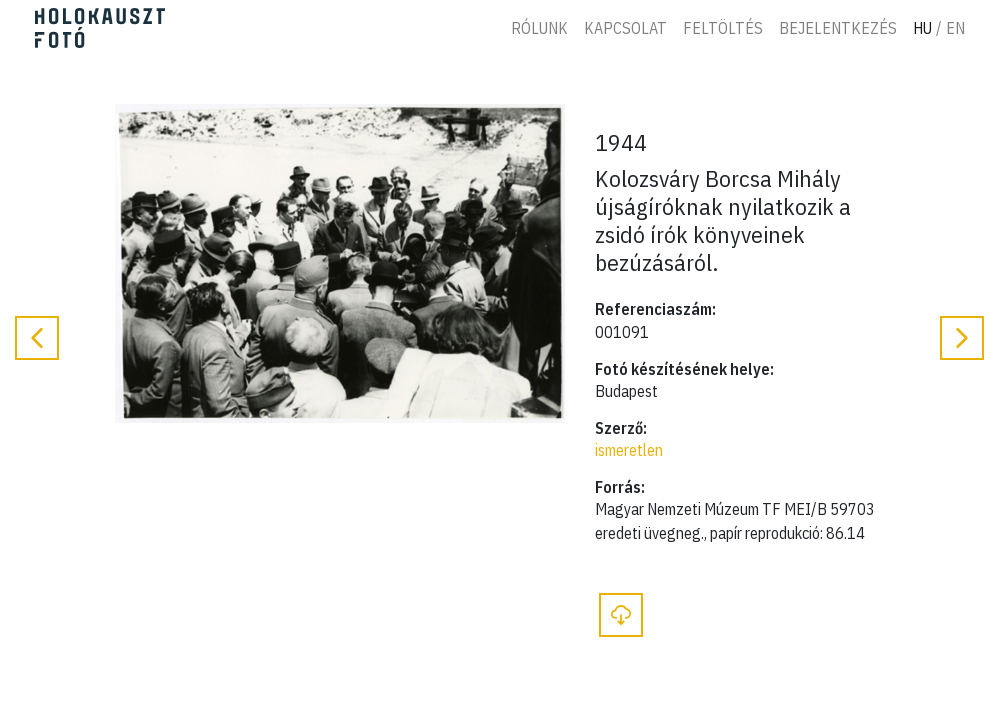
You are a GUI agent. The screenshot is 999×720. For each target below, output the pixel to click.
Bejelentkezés (838, 28)
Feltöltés (723, 28)
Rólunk (539, 28)
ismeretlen (629, 450)
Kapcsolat (625, 28)
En (955, 28)
